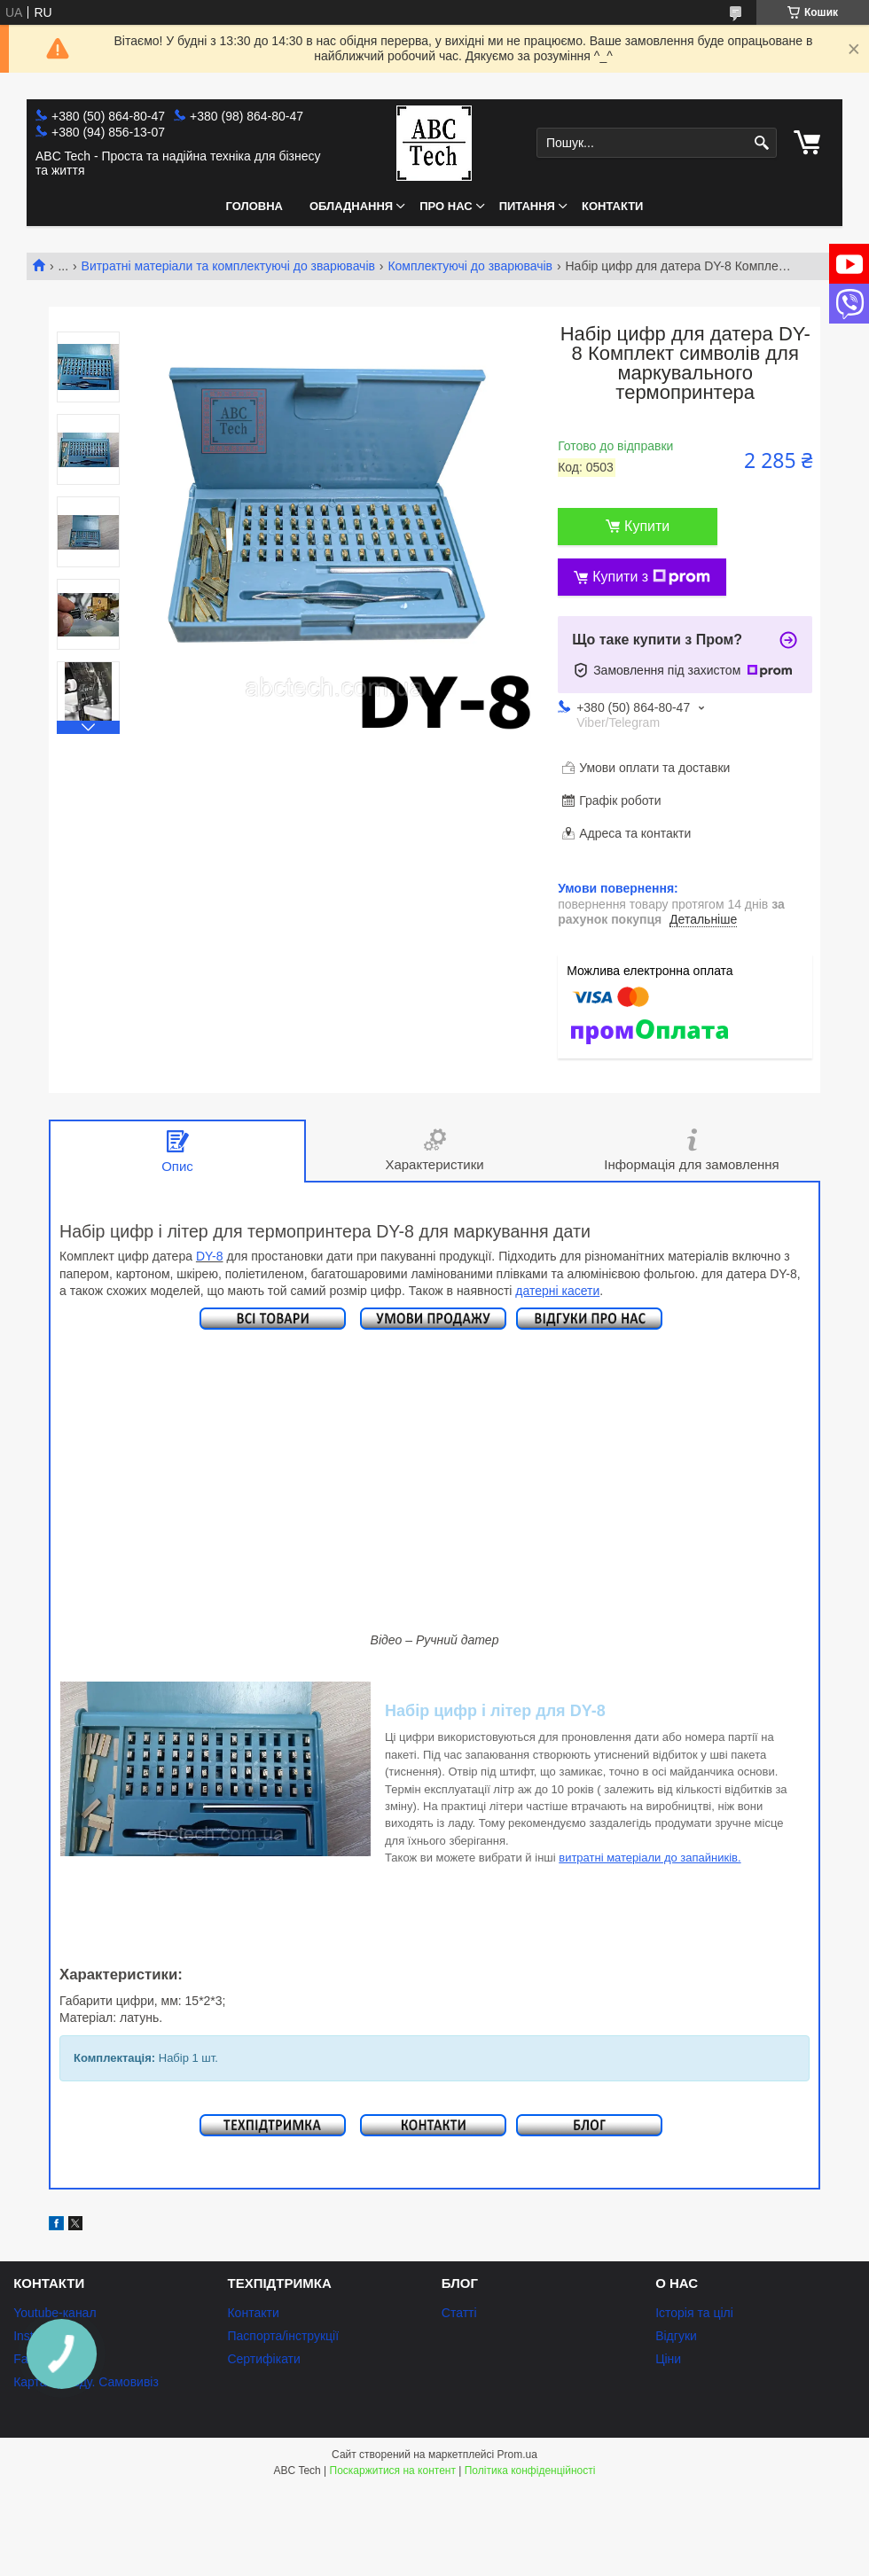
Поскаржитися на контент (393, 2470)
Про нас (445, 206)
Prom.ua (517, 2454)
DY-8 (209, 1256)
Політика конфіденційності (530, 2470)
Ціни (668, 2359)
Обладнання (351, 206)
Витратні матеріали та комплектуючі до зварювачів (228, 266)
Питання (527, 206)
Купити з (651, 577)
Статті (459, 2313)
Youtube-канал (54, 2313)
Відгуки (676, 2336)
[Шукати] (761, 143)
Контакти (613, 206)
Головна (254, 206)
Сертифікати (263, 2359)
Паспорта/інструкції (283, 2336)
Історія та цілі (694, 2313)
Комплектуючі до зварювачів (470, 266)
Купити (646, 526)
